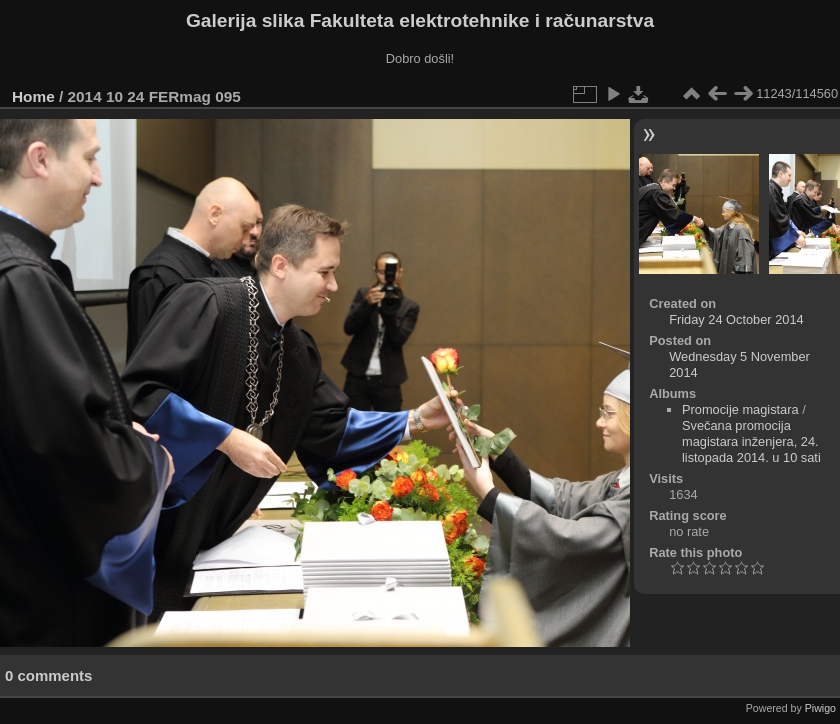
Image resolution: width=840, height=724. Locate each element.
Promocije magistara (740, 409)
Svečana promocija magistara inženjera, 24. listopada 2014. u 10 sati (751, 441)
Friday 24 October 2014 (736, 319)
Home (33, 96)
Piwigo (820, 708)
